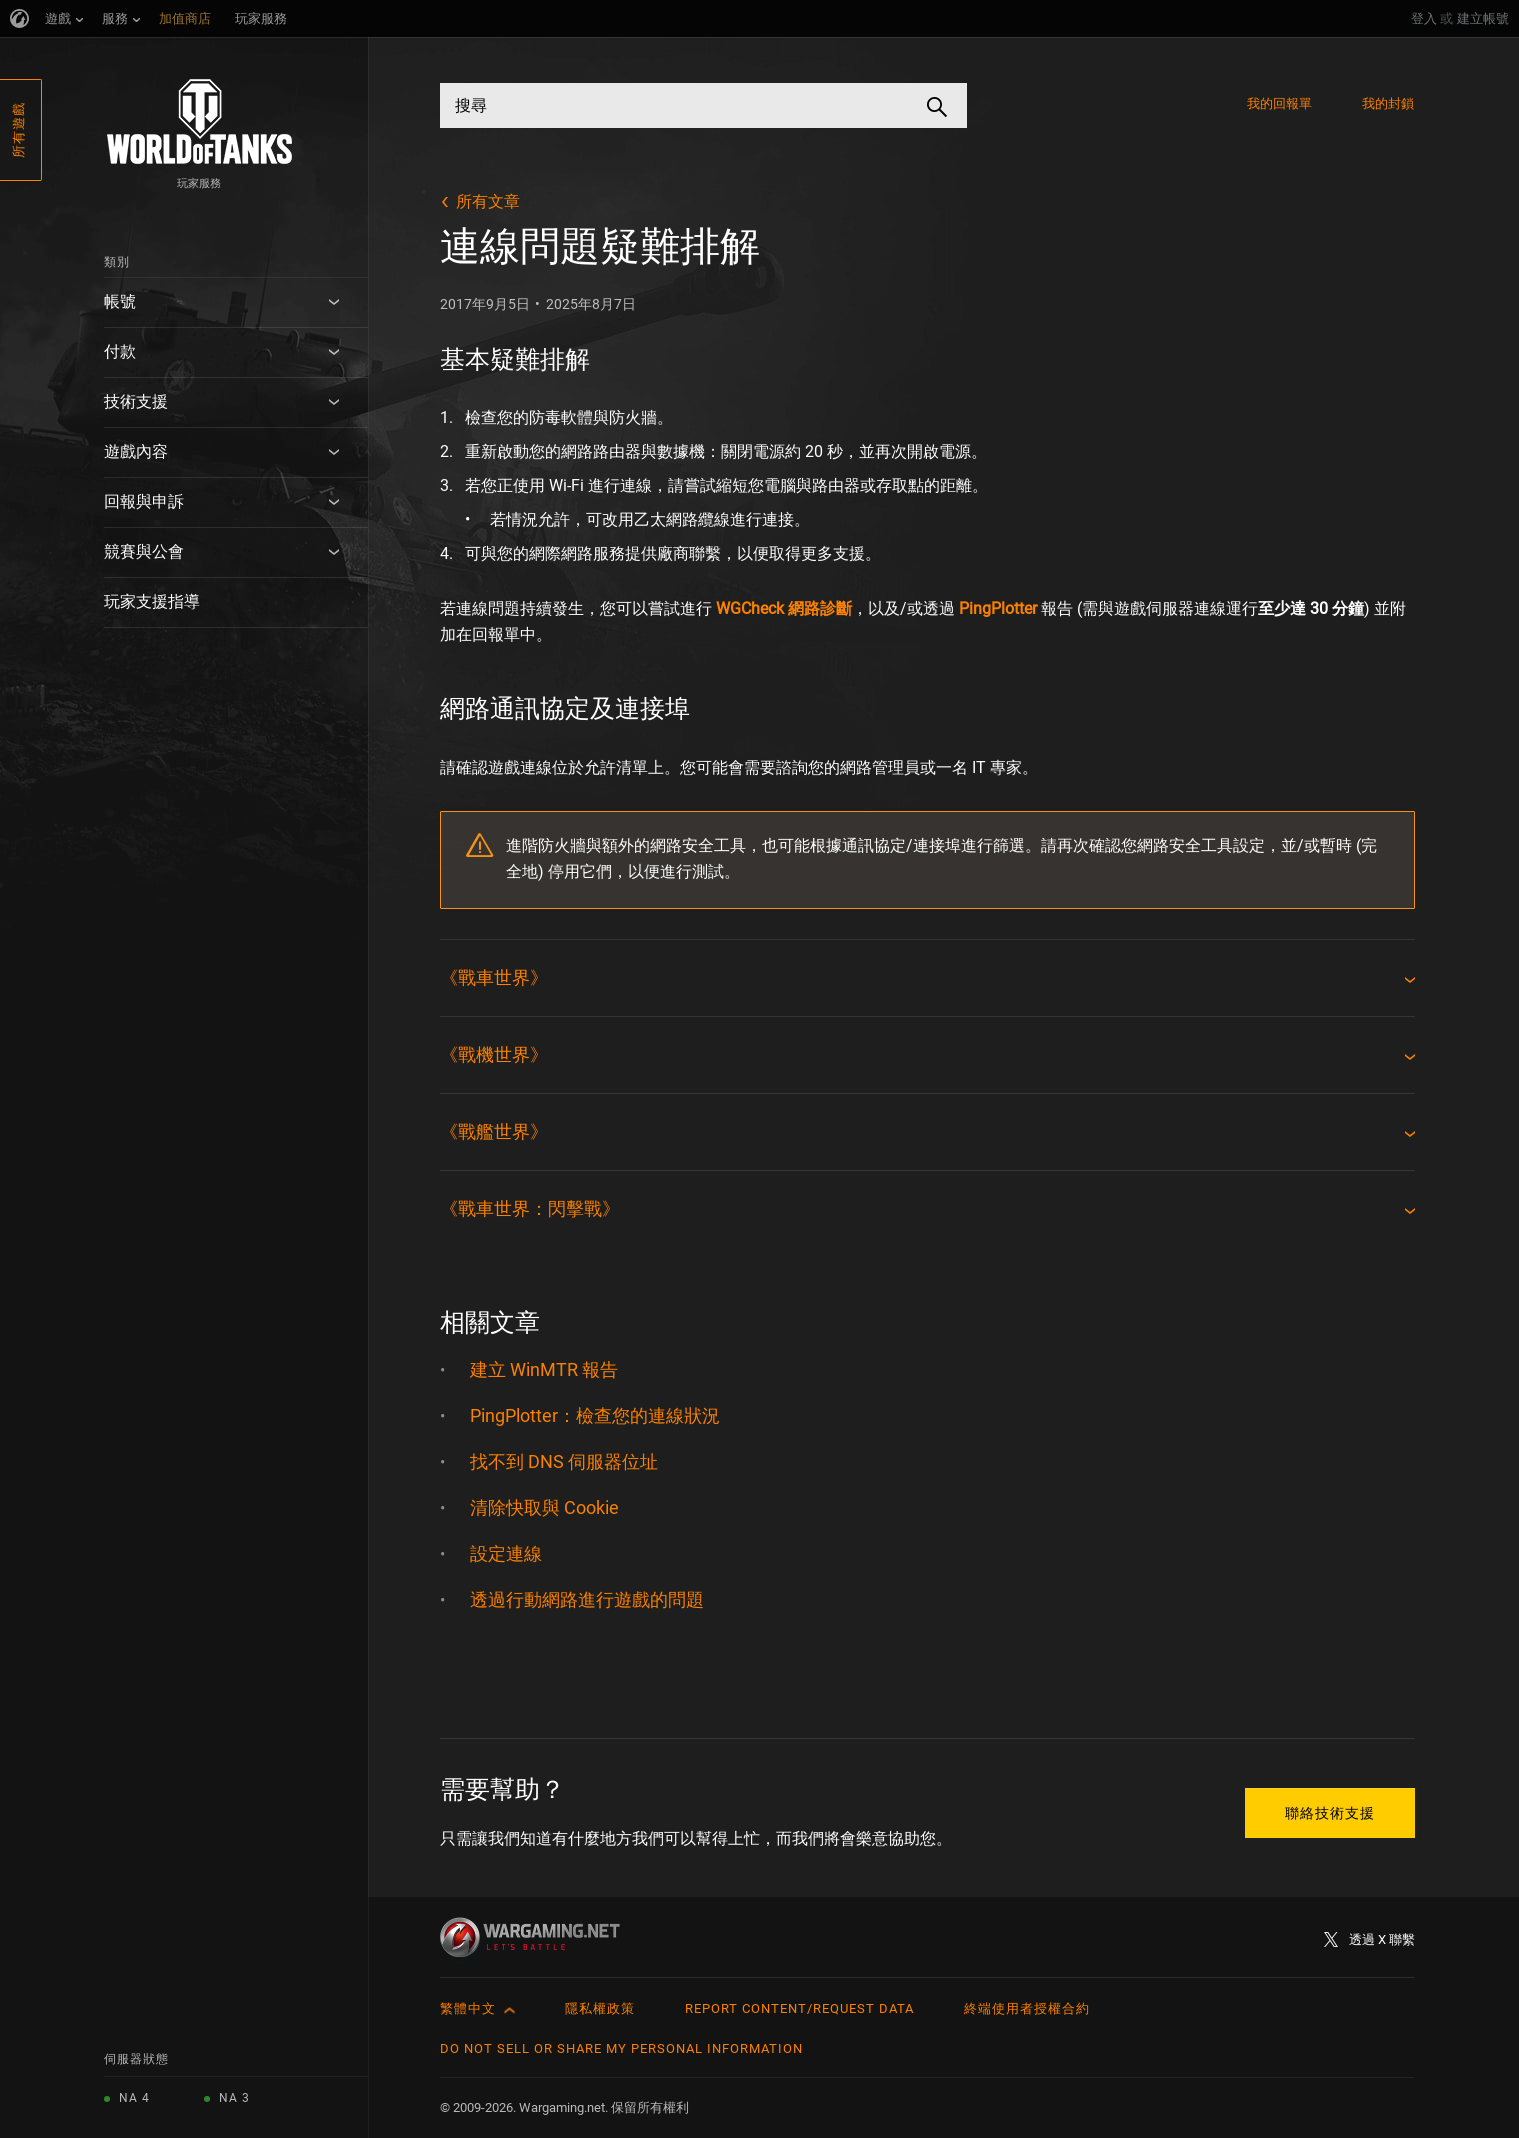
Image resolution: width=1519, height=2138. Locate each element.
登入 (1424, 18)
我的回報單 (1280, 103)
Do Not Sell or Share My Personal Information (621, 2048)
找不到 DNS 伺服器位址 (564, 1461)
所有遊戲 (18, 130)
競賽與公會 (144, 551)
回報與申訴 (144, 501)
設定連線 (506, 1553)
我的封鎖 (1388, 103)
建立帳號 (1483, 18)
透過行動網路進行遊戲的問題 (587, 1599)
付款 (120, 351)
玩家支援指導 (152, 601)
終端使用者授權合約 (1027, 2008)
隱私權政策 (600, 2008)
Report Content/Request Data (799, 2008)
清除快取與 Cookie (544, 1507)
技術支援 (136, 401)
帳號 (120, 301)
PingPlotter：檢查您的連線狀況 (595, 1415)
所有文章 (488, 201)
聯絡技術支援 (1330, 1813)
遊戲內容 (136, 451)
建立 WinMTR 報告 (544, 1369)
